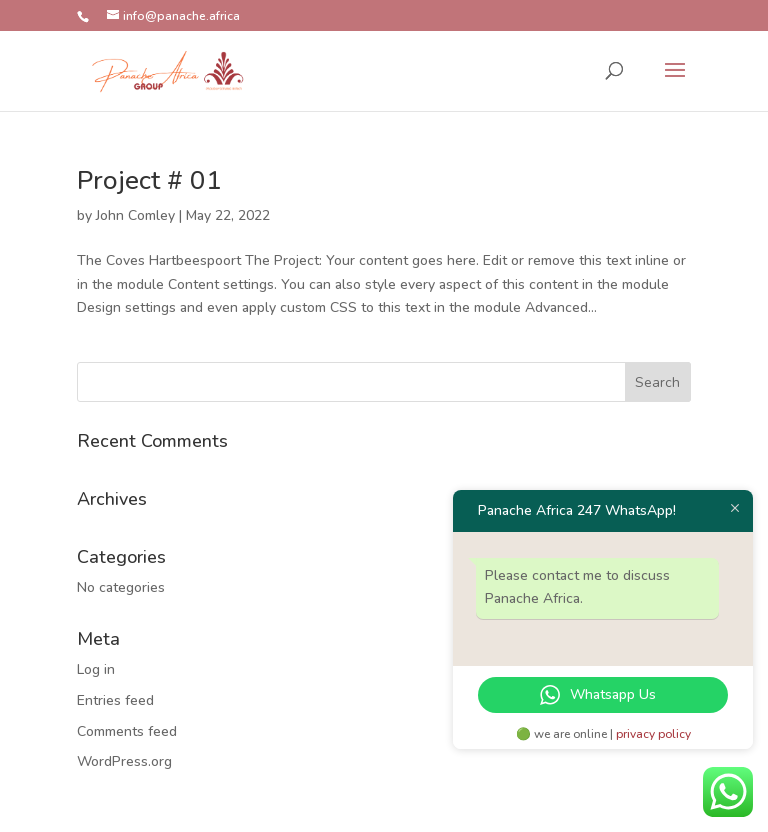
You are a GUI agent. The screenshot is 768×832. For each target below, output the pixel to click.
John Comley (135, 215)
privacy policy (653, 734)
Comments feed (127, 731)
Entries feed (115, 700)
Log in (96, 669)
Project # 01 (149, 180)
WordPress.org (124, 761)
